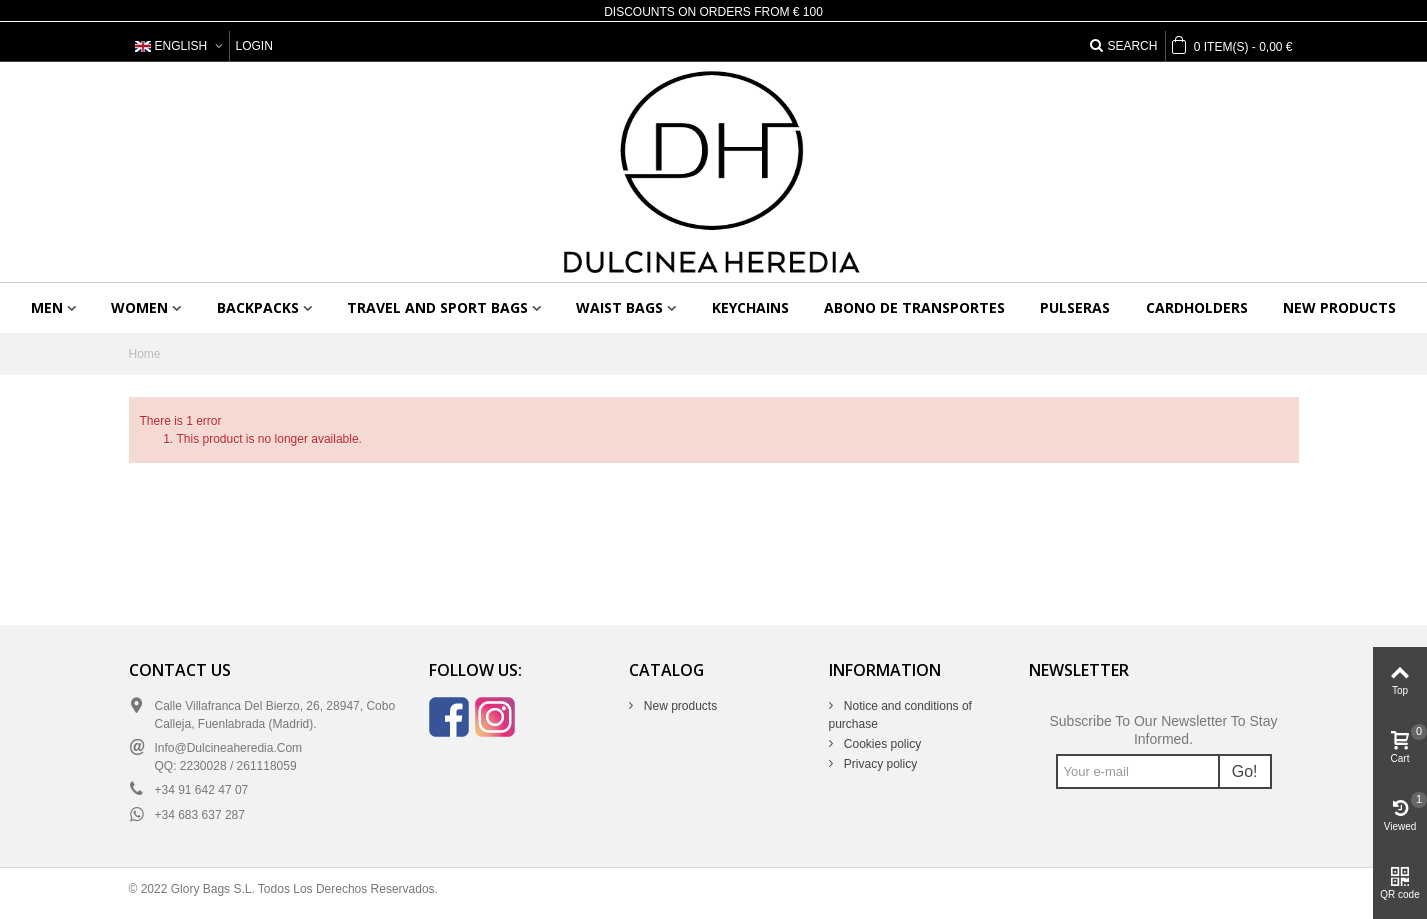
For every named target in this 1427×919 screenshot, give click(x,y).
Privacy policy (879, 764)
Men (47, 307)
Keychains (750, 307)
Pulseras (1075, 307)
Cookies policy (881, 744)
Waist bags (619, 307)
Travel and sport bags (437, 307)
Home (145, 354)
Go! (1245, 771)
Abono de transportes (914, 307)
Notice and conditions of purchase (900, 715)
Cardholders (1197, 307)
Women (139, 307)
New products (1339, 307)
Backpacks (258, 307)
